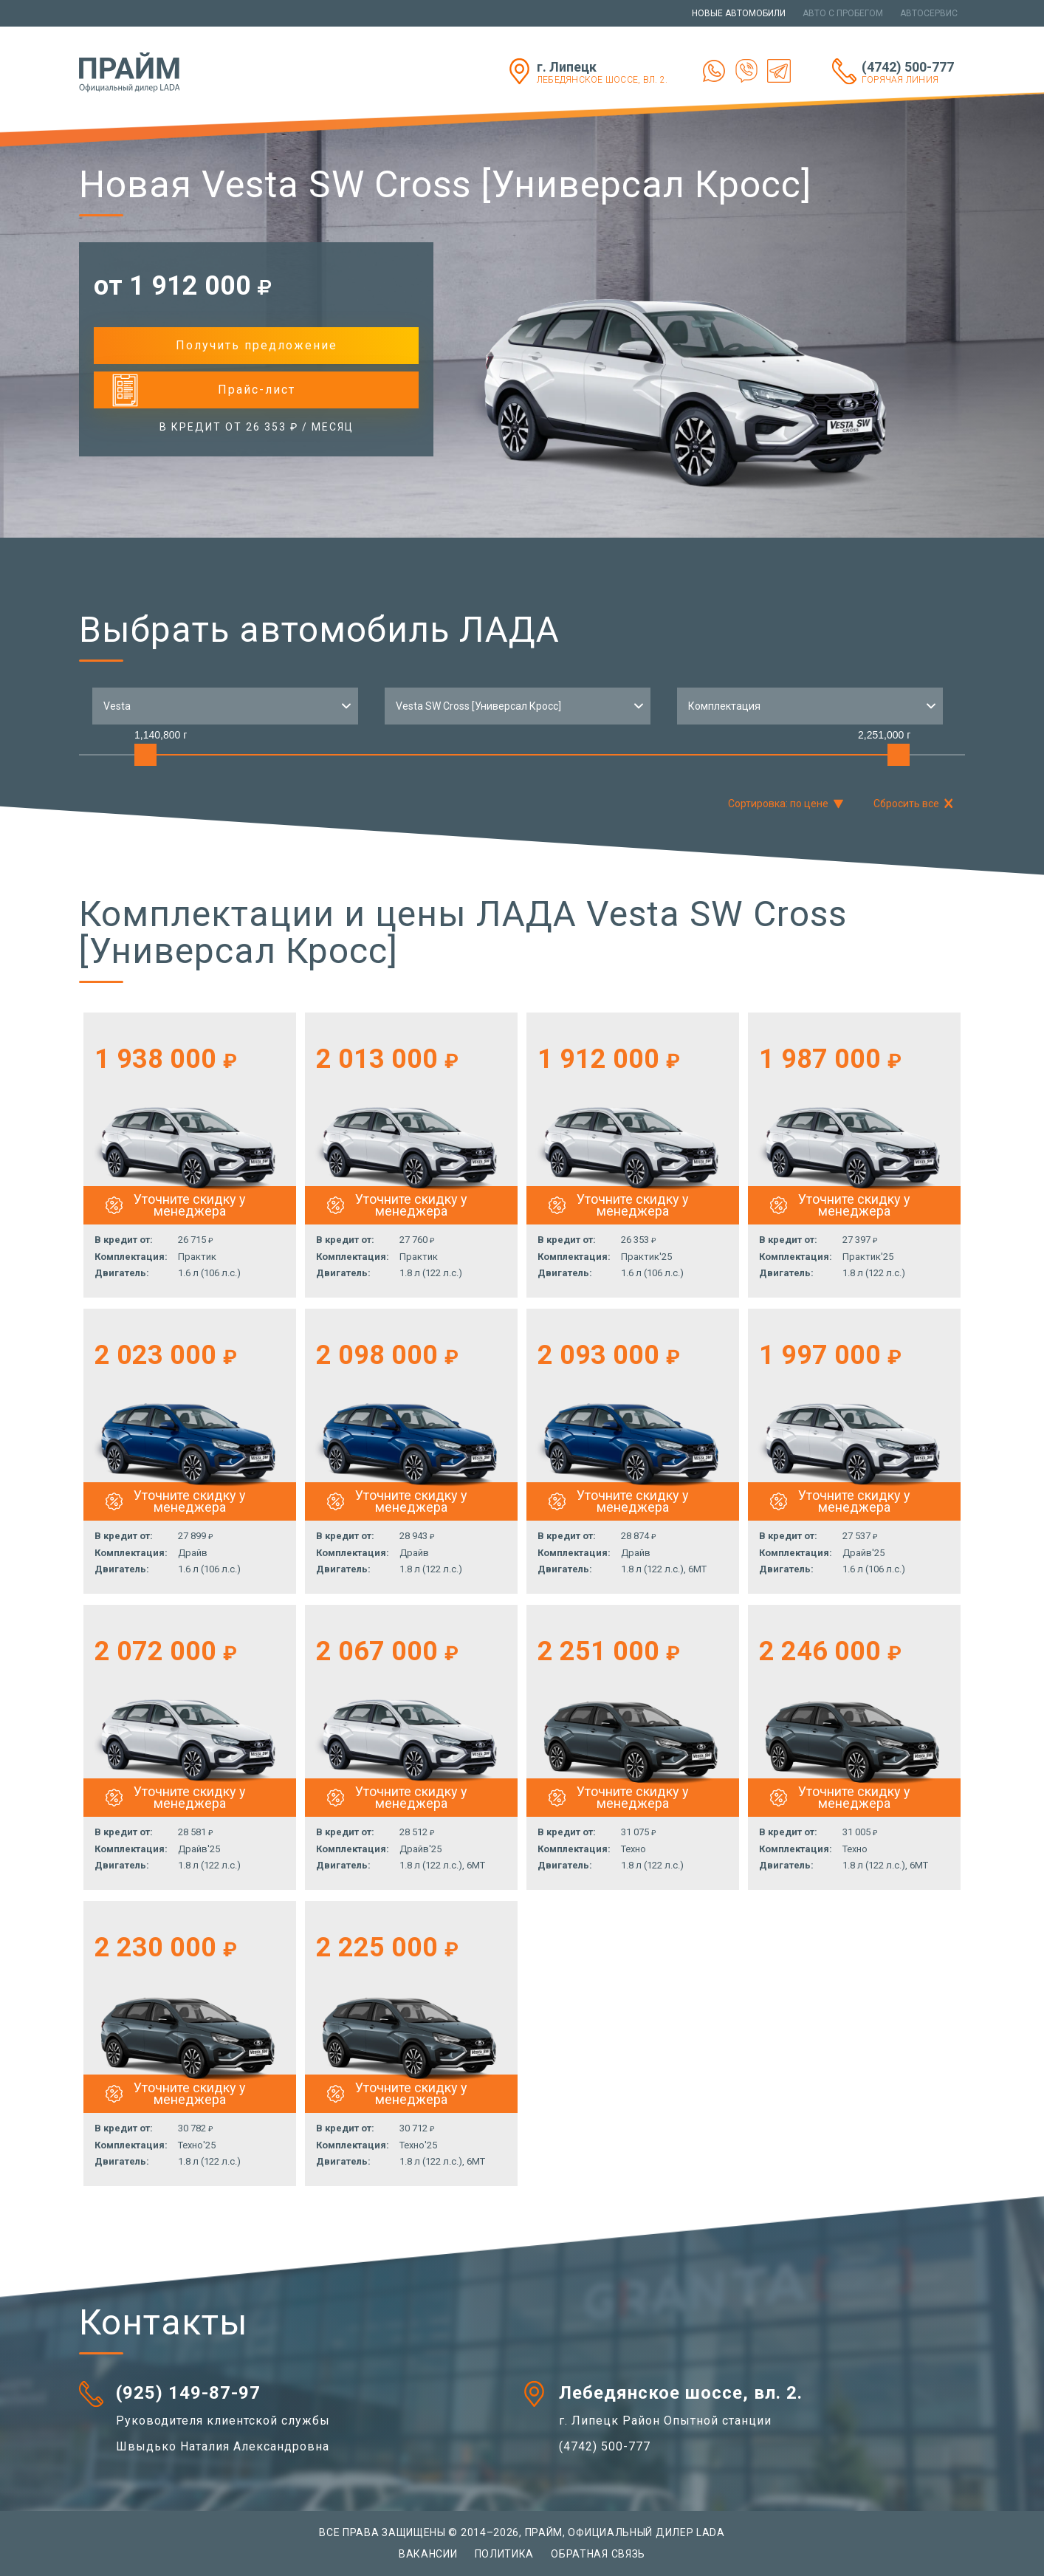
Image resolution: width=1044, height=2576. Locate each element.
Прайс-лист (256, 390)
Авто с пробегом (843, 13)
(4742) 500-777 (913, 72)
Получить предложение (256, 345)
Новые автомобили (739, 13)
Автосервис (929, 13)
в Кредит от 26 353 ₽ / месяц (256, 427)
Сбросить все (906, 803)
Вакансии (428, 2554)
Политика (505, 2554)
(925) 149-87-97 (188, 2393)
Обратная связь (598, 2554)
